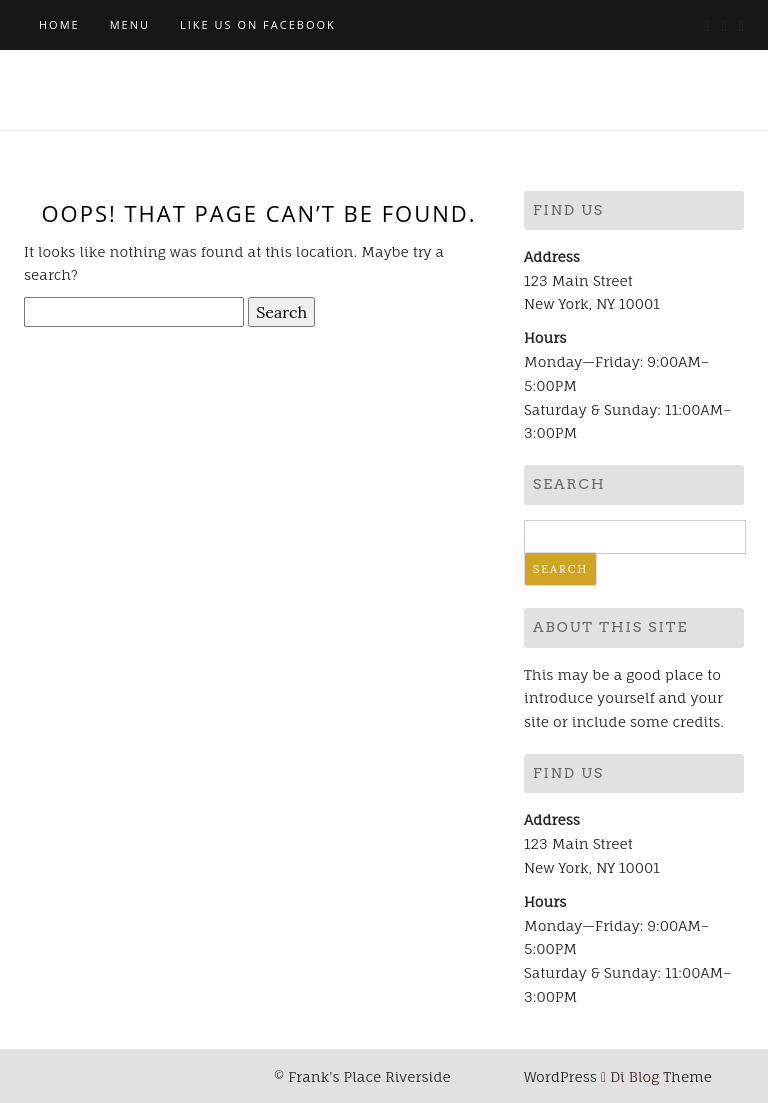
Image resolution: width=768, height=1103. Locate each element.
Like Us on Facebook (258, 24)
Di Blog (630, 1076)
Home (59, 24)
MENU (130, 24)
